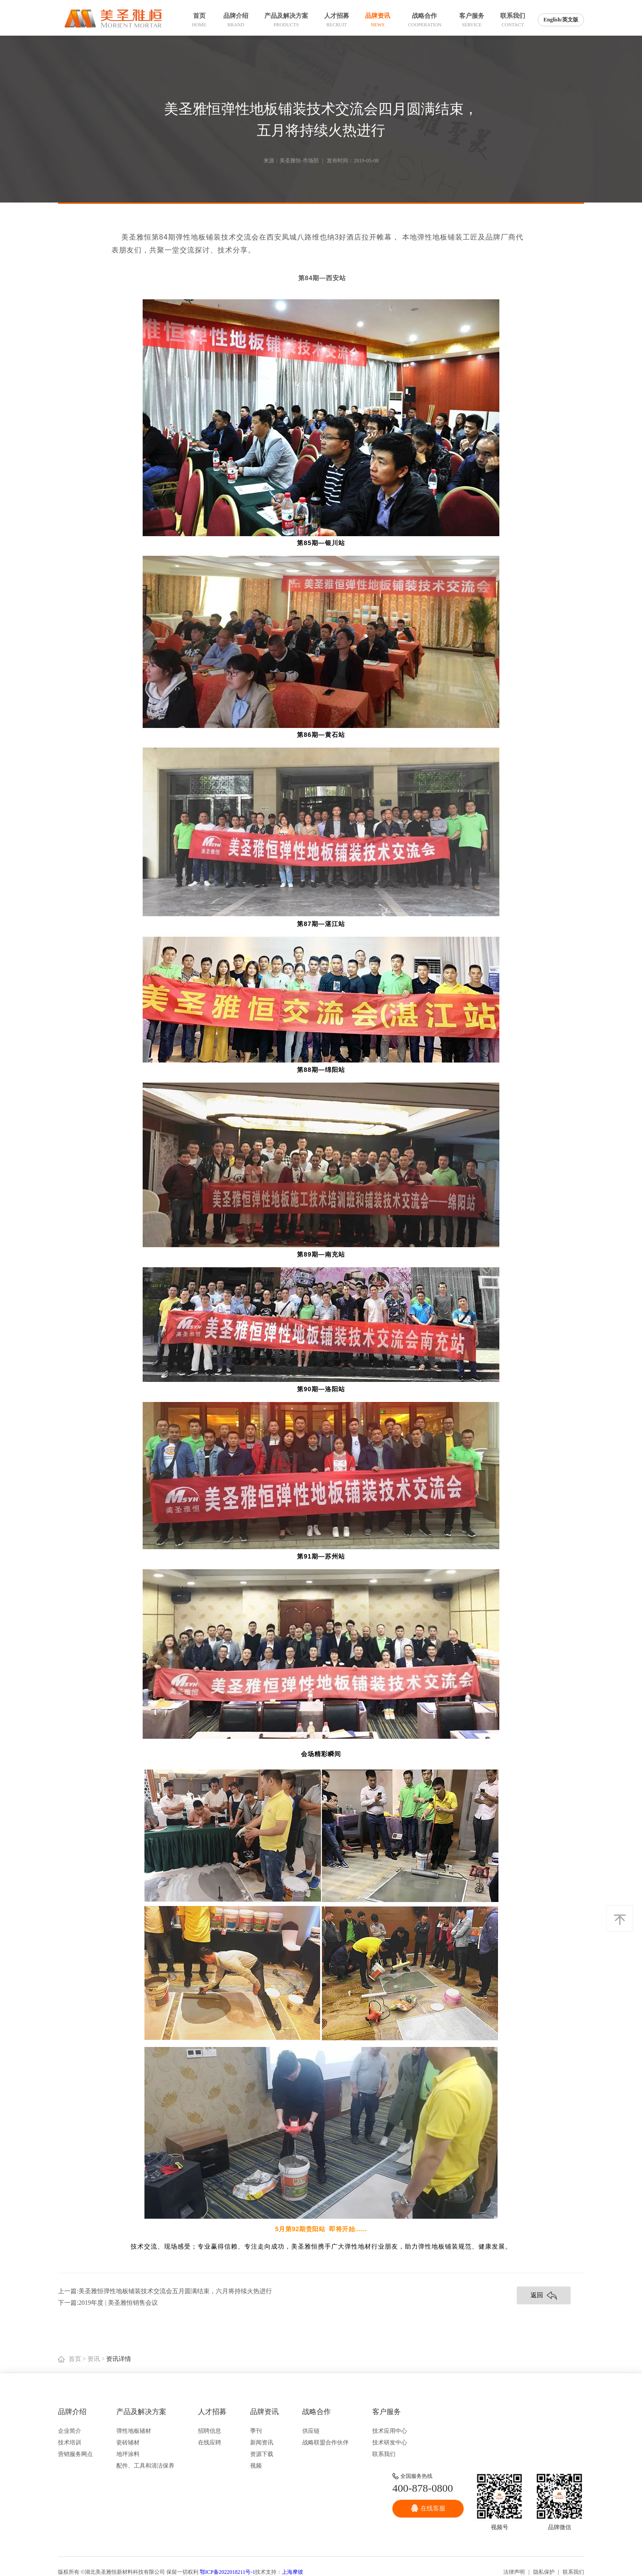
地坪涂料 (128, 2454)
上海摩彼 (292, 2572)
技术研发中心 (389, 2442)
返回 (544, 2295)
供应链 (311, 2430)
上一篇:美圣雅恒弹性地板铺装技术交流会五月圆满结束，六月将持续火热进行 (165, 2291)
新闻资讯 (261, 2442)
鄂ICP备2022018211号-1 (227, 2572)
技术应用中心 (389, 2430)
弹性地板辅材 (133, 2430)
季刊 (256, 2430)
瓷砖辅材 (128, 2442)
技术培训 (69, 2442)
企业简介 (69, 2430)
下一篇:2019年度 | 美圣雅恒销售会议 (108, 2302)
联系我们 (383, 2454)
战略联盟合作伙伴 (325, 2442)
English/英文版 (560, 20)
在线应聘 (209, 2442)
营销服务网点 (75, 2454)
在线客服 (428, 2508)
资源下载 (261, 2454)
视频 (256, 2465)
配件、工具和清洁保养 (145, 2465)
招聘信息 (209, 2430)
